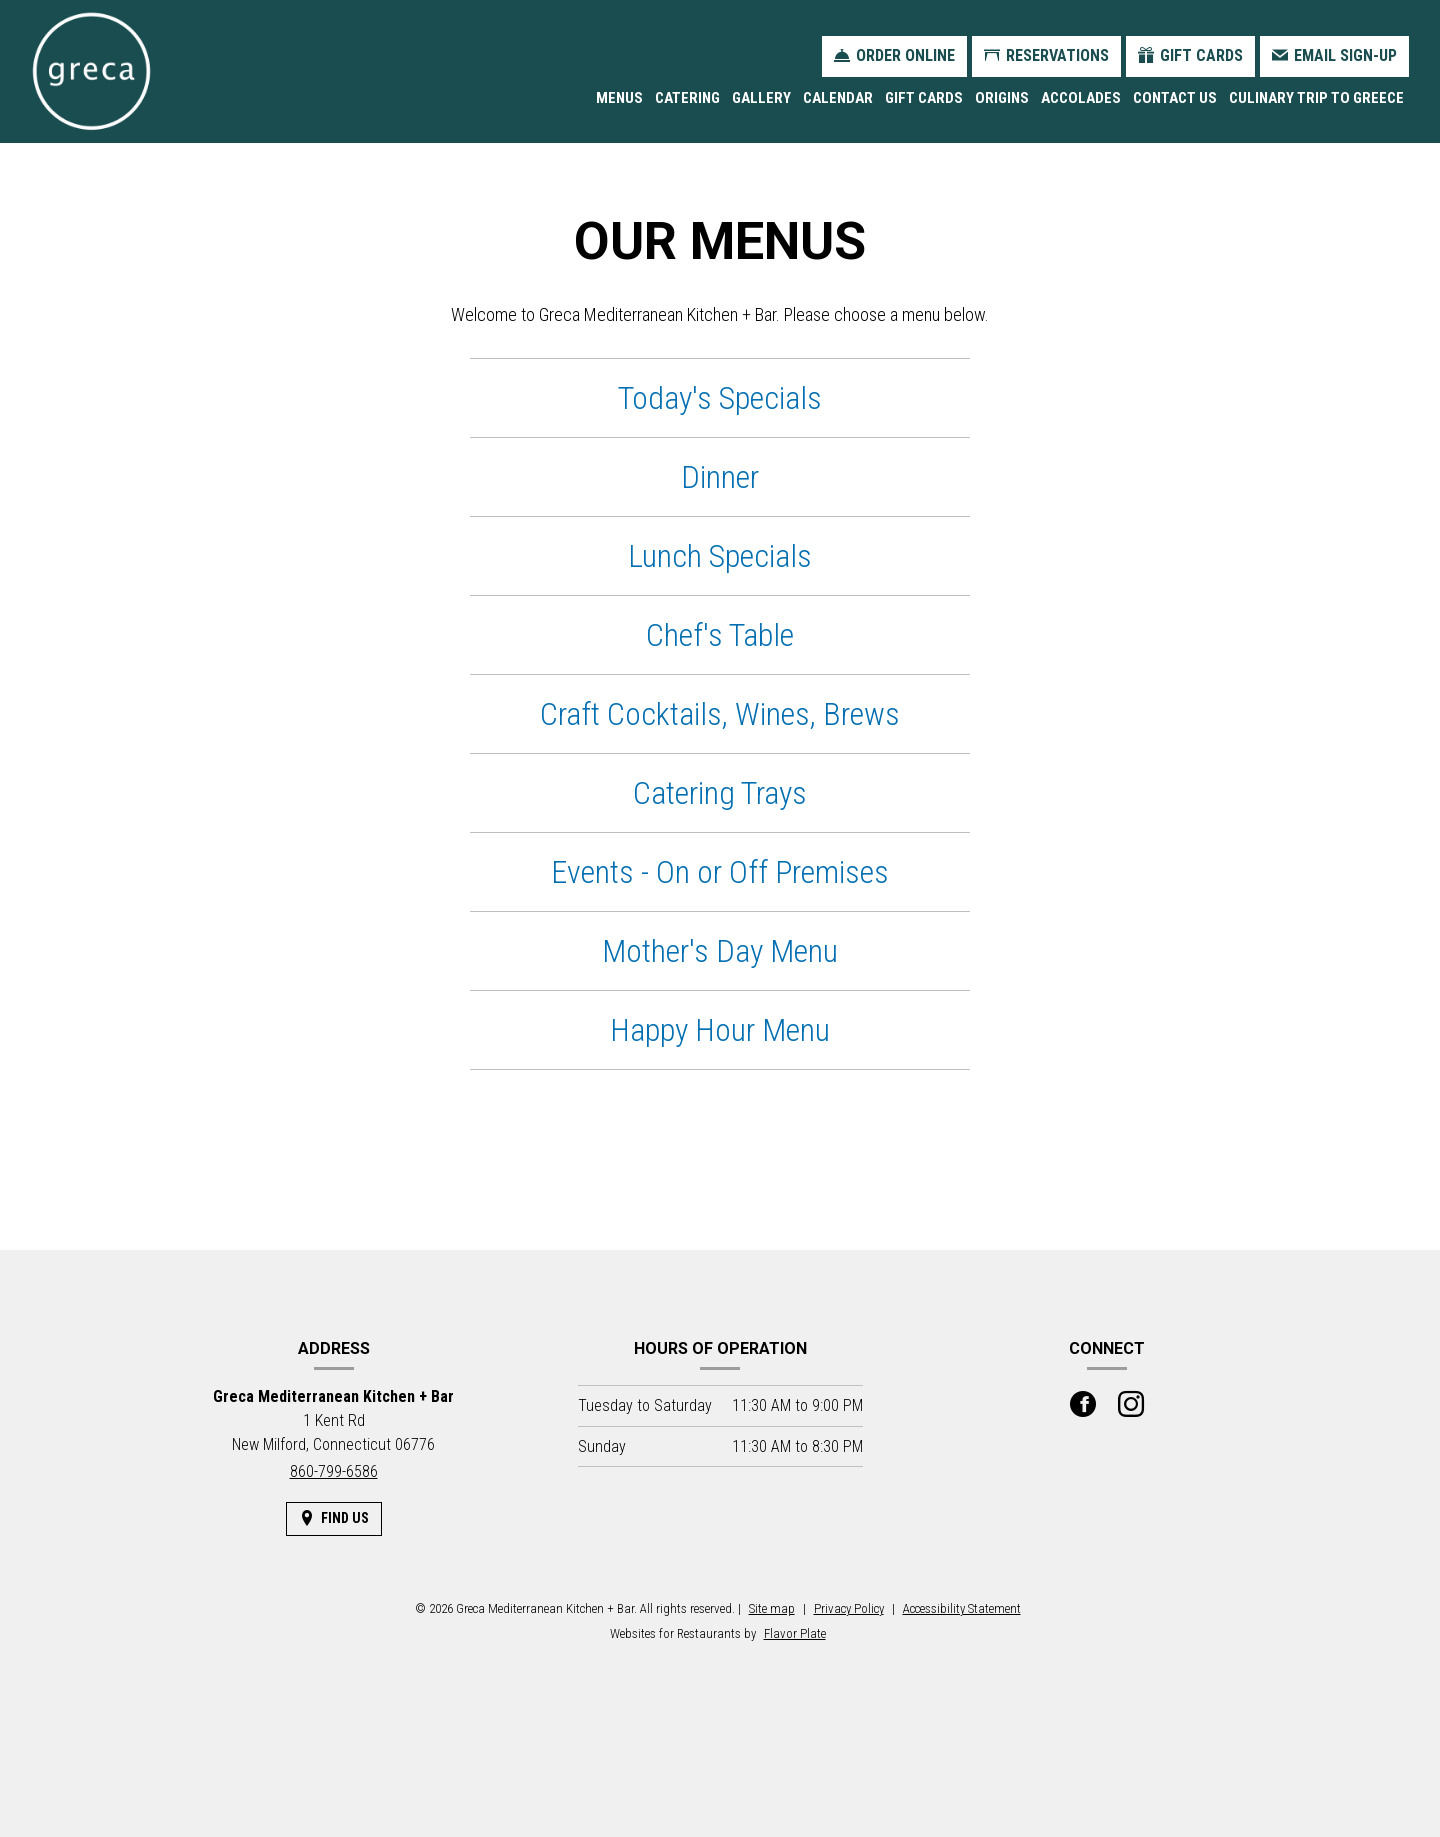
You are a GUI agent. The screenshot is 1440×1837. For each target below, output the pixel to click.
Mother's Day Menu (720, 951)
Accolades (1081, 98)
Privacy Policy (849, 1608)
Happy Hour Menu (720, 1030)
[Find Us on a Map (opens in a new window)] (334, 1518)
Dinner (720, 477)
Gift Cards (924, 98)
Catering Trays (720, 793)
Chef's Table (720, 635)
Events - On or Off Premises (720, 872)
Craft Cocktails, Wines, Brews (720, 714)
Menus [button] (619, 98)
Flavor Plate (795, 1633)
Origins (1002, 98)
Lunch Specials (720, 556)
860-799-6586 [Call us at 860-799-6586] (334, 1471)
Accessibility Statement (962, 1608)
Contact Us (1175, 98)
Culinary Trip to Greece (1316, 98)
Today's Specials (720, 398)
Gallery (761, 98)
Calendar (838, 98)
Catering (687, 98)
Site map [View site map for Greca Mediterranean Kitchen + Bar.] (772, 1608)
